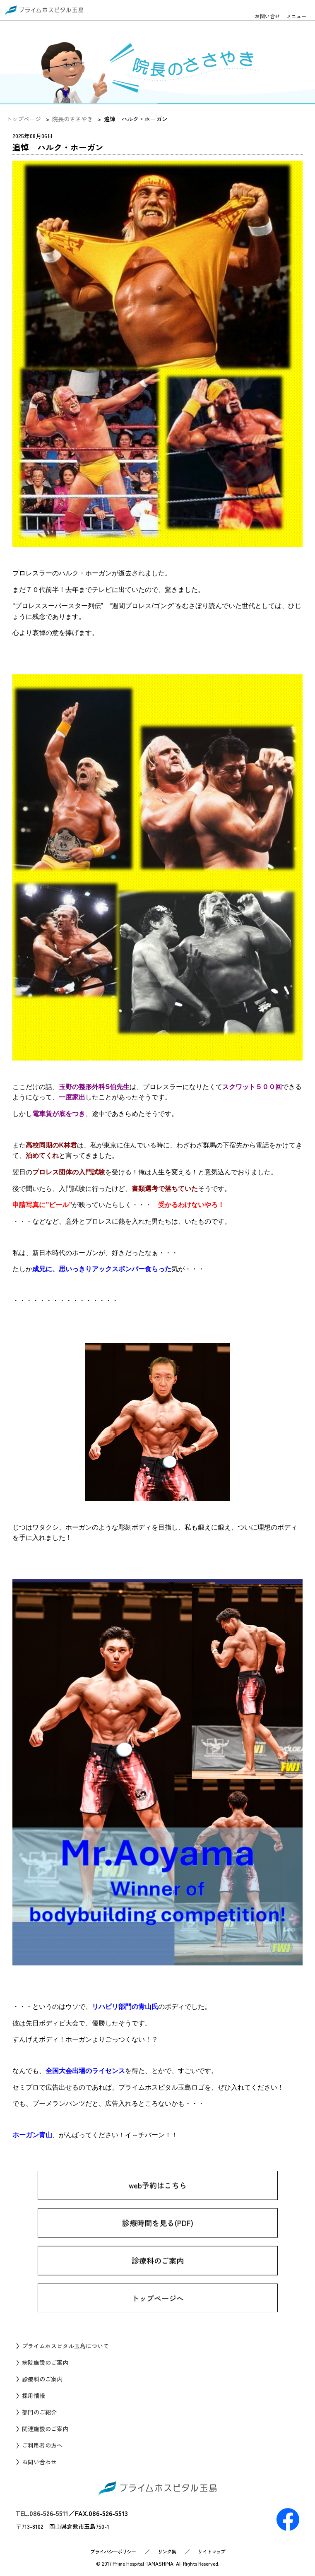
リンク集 (167, 2551)
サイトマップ (211, 2551)
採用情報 (33, 2395)
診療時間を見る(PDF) (157, 2239)
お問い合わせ (39, 2462)
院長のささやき (72, 119)
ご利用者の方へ (42, 2445)
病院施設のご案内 (45, 2362)
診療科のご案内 (158, 2277)
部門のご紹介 (39, 2412)
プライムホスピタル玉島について (65, 2346)
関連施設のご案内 (45, 2428)
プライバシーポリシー (113, 2551)
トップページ (23, 119)
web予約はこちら (158, 2201)
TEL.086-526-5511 (42, 2513)
